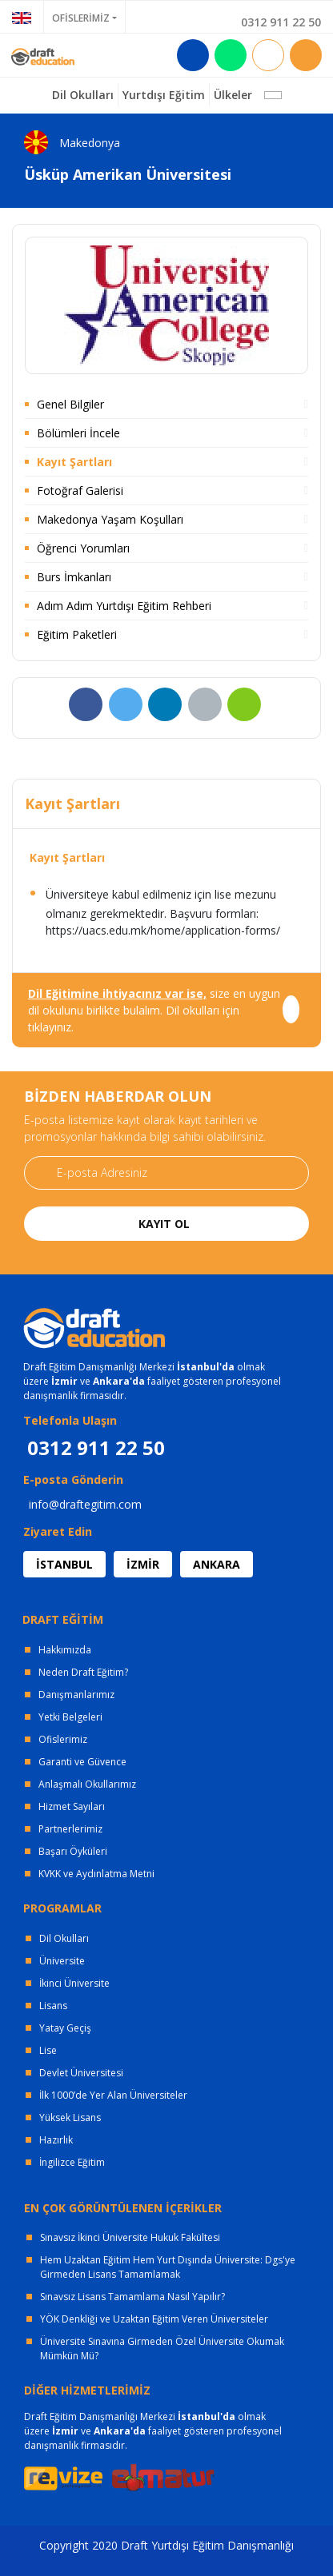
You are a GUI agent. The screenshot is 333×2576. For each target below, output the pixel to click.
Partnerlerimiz (70, 1829)
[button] (273, 95)
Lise (48, 2050)
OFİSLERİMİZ (81, 18)
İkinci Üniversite (74, 1983)
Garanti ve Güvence (82, 1762)
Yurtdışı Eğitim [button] (163, 94)
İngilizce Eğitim (72, 2162)
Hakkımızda (64, 1650)
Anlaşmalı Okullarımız (87, 1784)
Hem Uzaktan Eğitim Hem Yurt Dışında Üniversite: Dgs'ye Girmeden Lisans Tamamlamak (167, 2267)
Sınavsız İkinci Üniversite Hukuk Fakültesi (130, 2237)
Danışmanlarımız (76, 1694)
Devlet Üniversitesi (81, 2073)
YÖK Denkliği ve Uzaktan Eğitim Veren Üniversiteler (154, 2319)
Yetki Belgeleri (70, 1717)
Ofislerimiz (62, 1739)
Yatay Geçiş (65, 2028)
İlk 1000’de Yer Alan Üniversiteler (113, 2095)
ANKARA (216, 1564)
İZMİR (142, 1564)
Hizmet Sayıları (71, 1806)
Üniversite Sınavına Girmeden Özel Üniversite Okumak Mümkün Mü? (162, 2349)
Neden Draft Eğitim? (83, 1672)
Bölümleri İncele (78, 433)
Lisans (53, 2005)
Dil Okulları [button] (83, 94)
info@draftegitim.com (85, 1504)
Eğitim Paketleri (77, 634)
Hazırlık (56, 2140)
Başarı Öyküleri (72, 1851)
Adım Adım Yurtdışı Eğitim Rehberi (124, 605)
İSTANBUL (64, 1564)
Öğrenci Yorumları (83, 548)
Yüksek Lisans (70, 2117)
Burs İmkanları (74, 576)
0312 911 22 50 (281, 22)
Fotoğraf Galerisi (80, 490)
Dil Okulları (64, 1938)
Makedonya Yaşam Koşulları (110, 519)
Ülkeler (233, 94)
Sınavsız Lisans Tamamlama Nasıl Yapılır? (132, 2296)
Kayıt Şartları (74, 461)
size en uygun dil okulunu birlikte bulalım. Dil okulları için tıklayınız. (154, 1010)
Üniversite (62, 1961)
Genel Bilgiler (70, 404)
